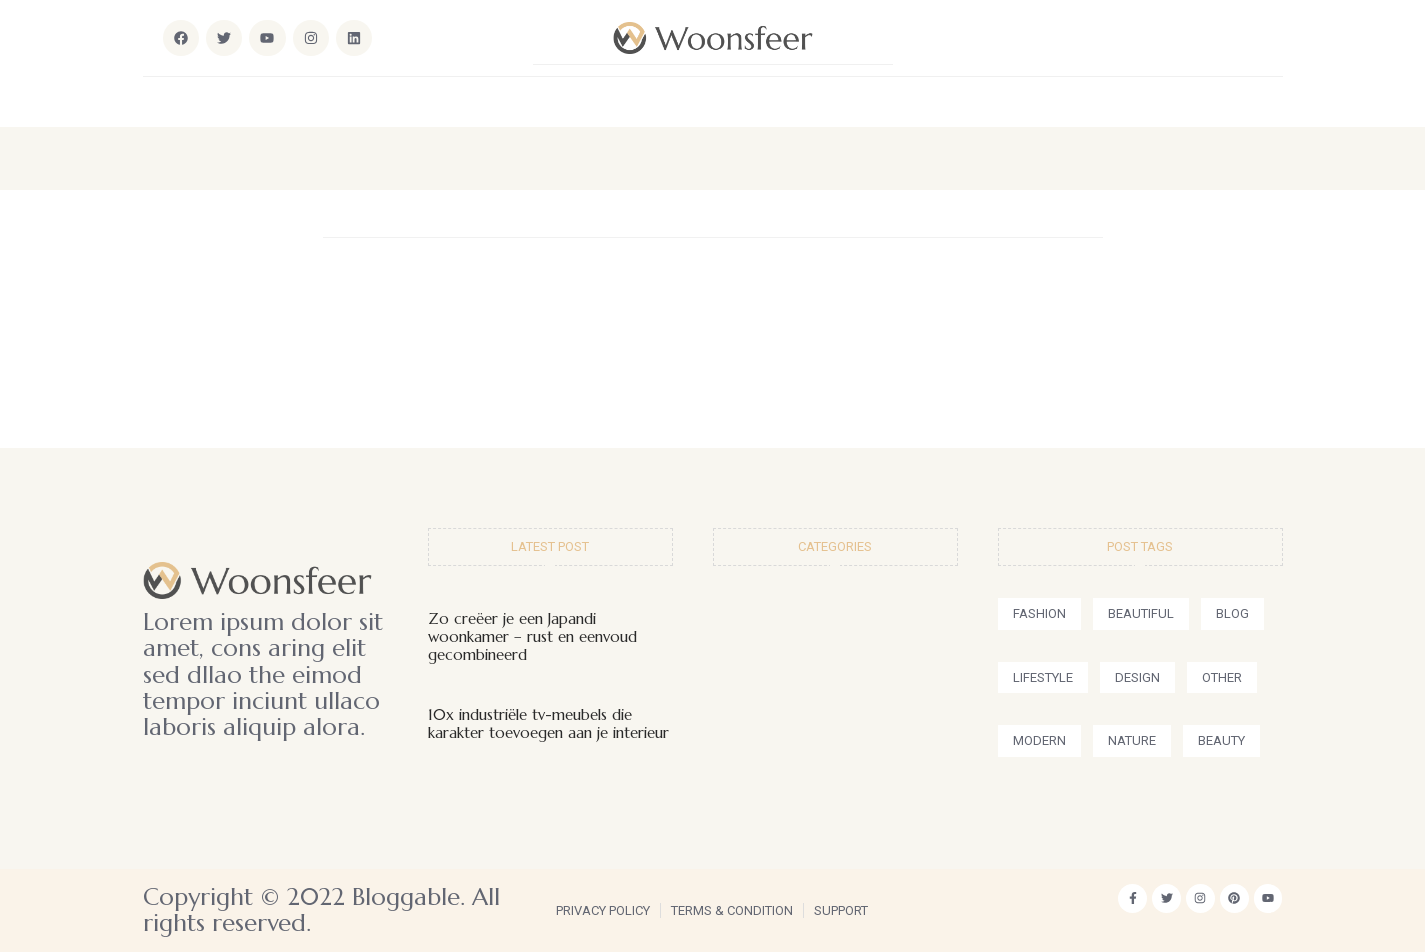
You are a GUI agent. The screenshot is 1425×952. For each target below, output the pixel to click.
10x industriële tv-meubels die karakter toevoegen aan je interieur (548, 723)
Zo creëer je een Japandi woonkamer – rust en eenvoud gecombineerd (532, 636)
